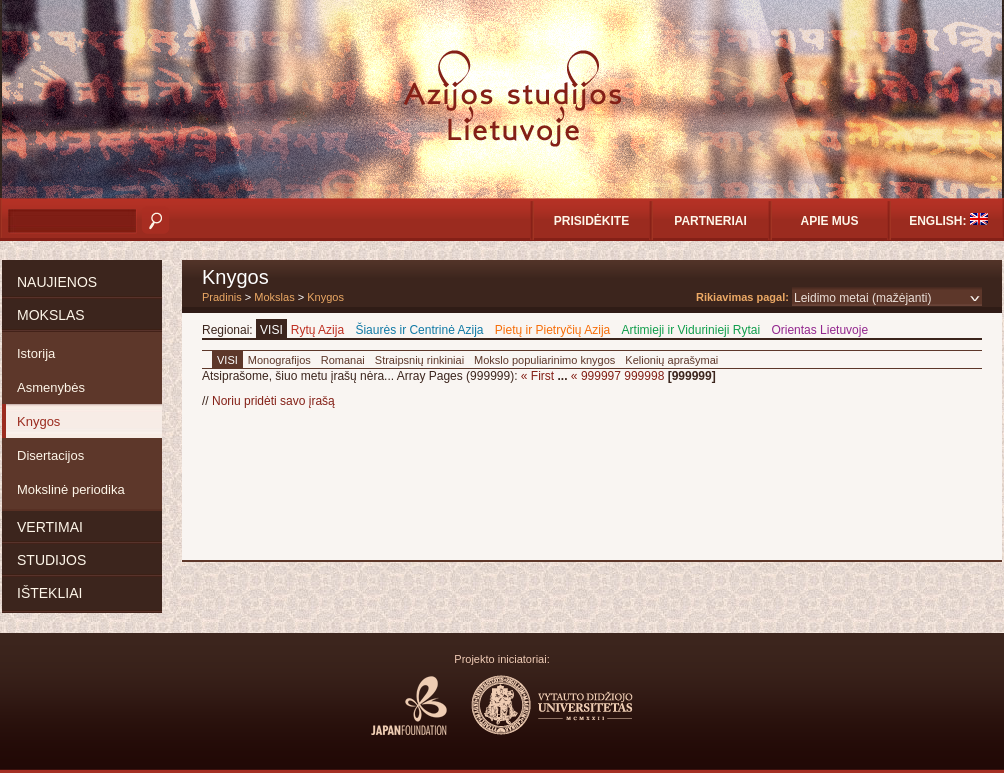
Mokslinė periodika (71, 489)
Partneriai (710, 221)
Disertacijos (50, 455)
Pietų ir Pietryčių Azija (552, 330)
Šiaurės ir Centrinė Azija (419, 330)
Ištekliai (49, 593)
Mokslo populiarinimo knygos (544, 360)
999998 (644, 376)
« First (537, 376)
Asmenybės (51, 387)
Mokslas (51, 315)
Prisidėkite (591, 221)
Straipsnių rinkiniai (419, 360)
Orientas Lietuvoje (819, 330)
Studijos (51, 560)
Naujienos (57, 282)
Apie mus (829, 221)
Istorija (36, 353)
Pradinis (222, 297)
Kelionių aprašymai (671, 360)
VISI (271, 330)
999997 (601, 376)
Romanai (343, 360)
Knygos (38, 421)
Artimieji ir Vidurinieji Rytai (691, 330)
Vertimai (50, 527)
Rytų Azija (317, 330)
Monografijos (279, 360)
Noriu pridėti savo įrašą (273, 401)
